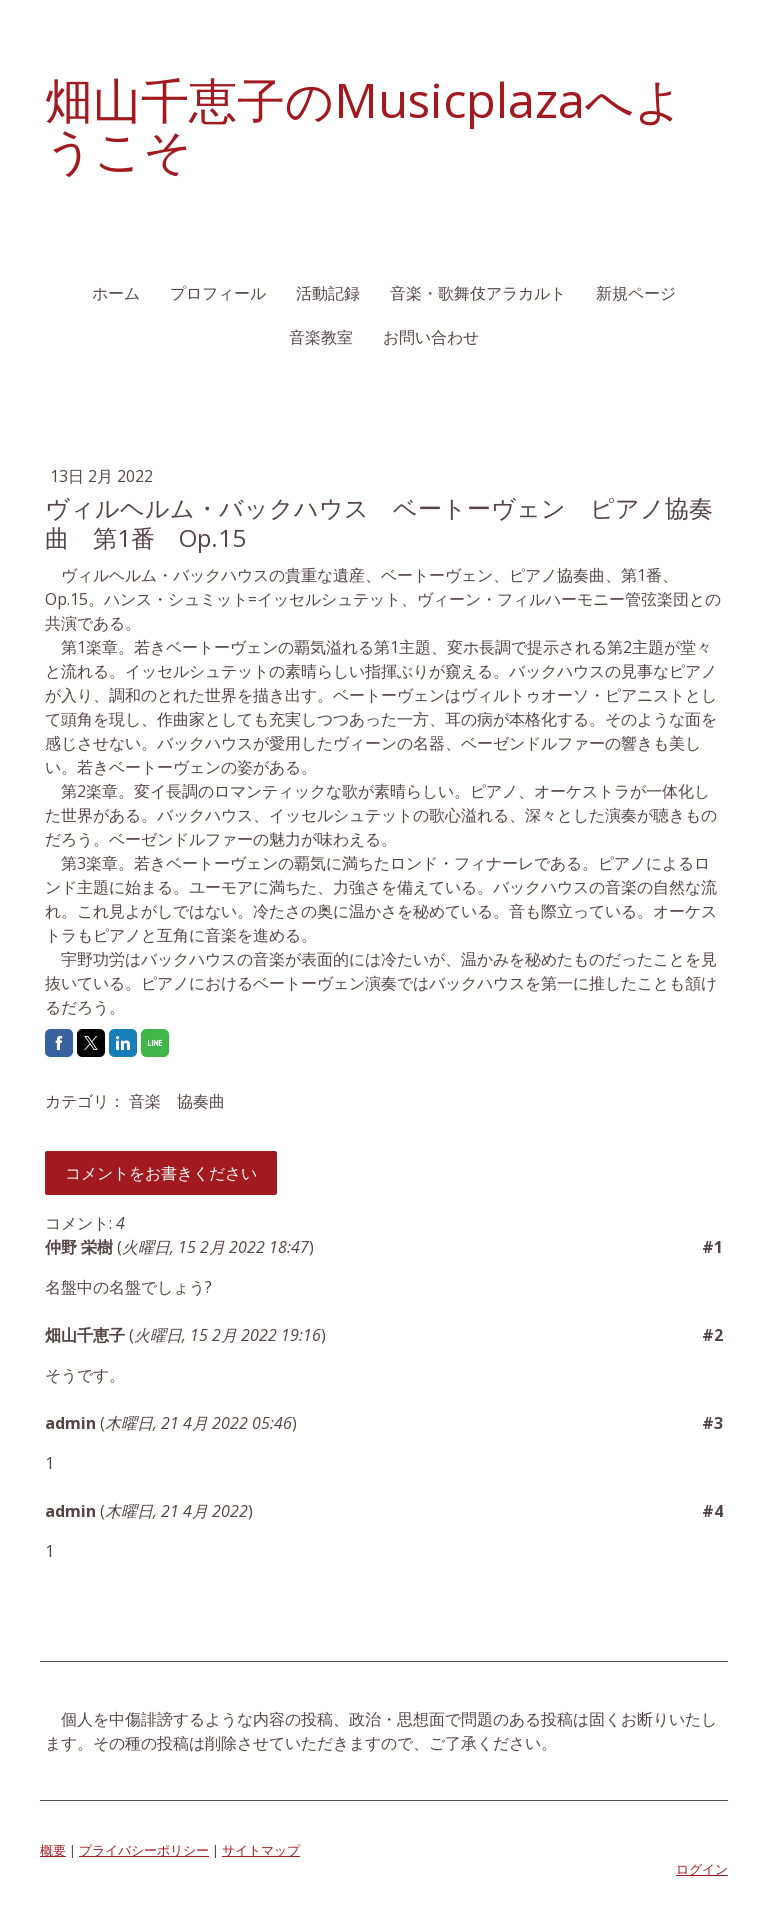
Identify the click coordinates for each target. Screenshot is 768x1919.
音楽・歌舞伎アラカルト (478, 293)
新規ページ (636, 293)
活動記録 (328, 293)
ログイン (702, 1869)
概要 (53, 1850)
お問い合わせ (431, 337)
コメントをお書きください (161, 1173)
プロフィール (218, 293)
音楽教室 (321, 337)
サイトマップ (261, 1850)
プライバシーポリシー (144, 1850)
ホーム (116, 293)
